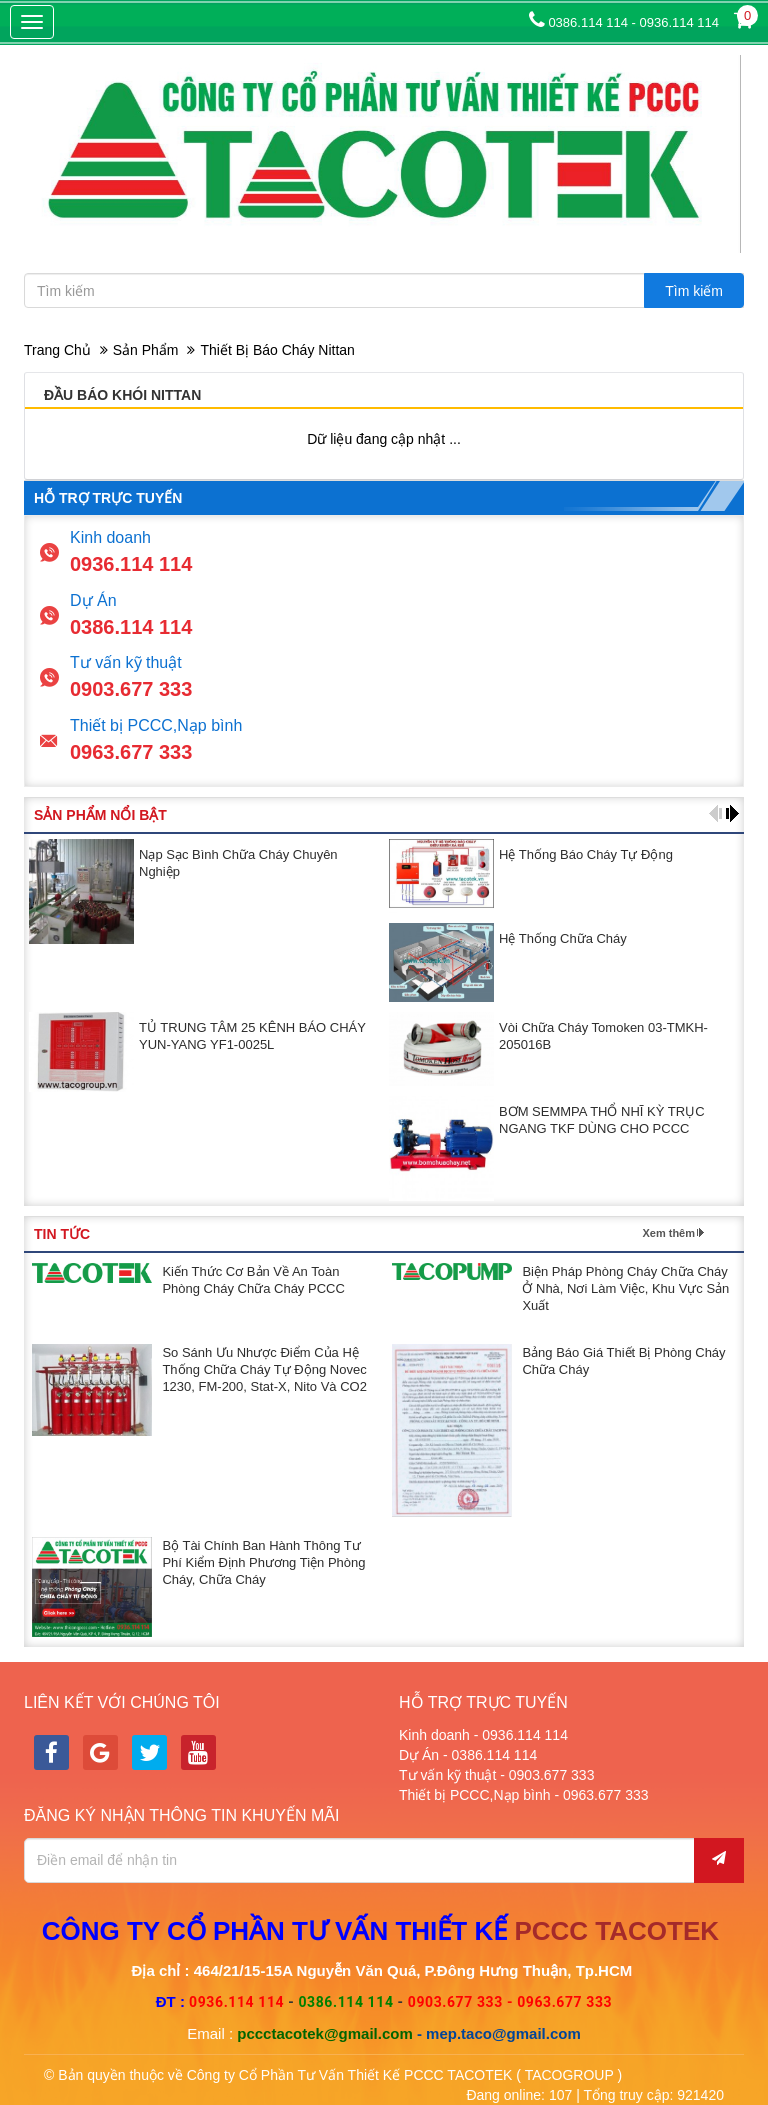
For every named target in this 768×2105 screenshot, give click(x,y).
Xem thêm (668, 1233)
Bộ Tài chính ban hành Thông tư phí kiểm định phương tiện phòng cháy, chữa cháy (263, 1562)
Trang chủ (57, 350)
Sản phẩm (146, 350)
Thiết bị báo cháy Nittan (277, 350)
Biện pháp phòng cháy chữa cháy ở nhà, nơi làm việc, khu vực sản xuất (625, 1288)
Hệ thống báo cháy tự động (586, 854)
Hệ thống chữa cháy (563, 938)
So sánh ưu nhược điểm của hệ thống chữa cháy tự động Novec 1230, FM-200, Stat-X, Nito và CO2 (264, 1369)
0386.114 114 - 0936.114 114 (624, 22)
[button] (715, 813)
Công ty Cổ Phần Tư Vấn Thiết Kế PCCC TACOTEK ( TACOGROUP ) (404, 2075)
